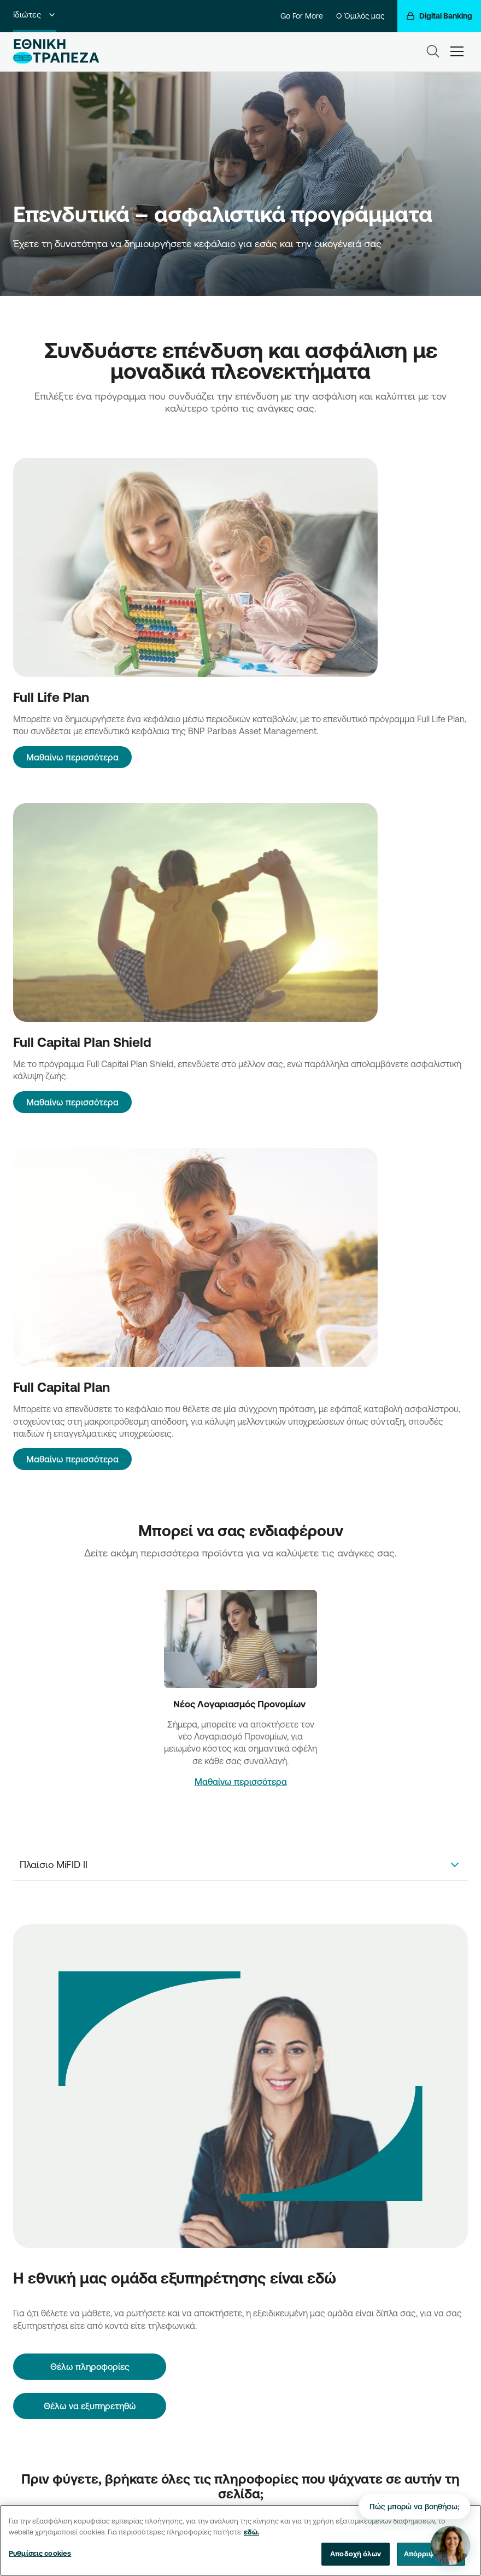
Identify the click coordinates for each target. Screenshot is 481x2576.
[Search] (433, 51)
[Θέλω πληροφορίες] (89, 2366)
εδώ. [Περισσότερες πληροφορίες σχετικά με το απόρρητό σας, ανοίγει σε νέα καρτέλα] (251, 2532)
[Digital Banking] (439, 16)
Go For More (301, 15)
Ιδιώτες (34, 14)
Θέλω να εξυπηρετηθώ (90, 2406)
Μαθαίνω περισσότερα (72, 757)
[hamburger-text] (457, 51)
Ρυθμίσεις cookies (40, 2553)
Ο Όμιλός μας (360, 15)
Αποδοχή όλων (355, 2554)
